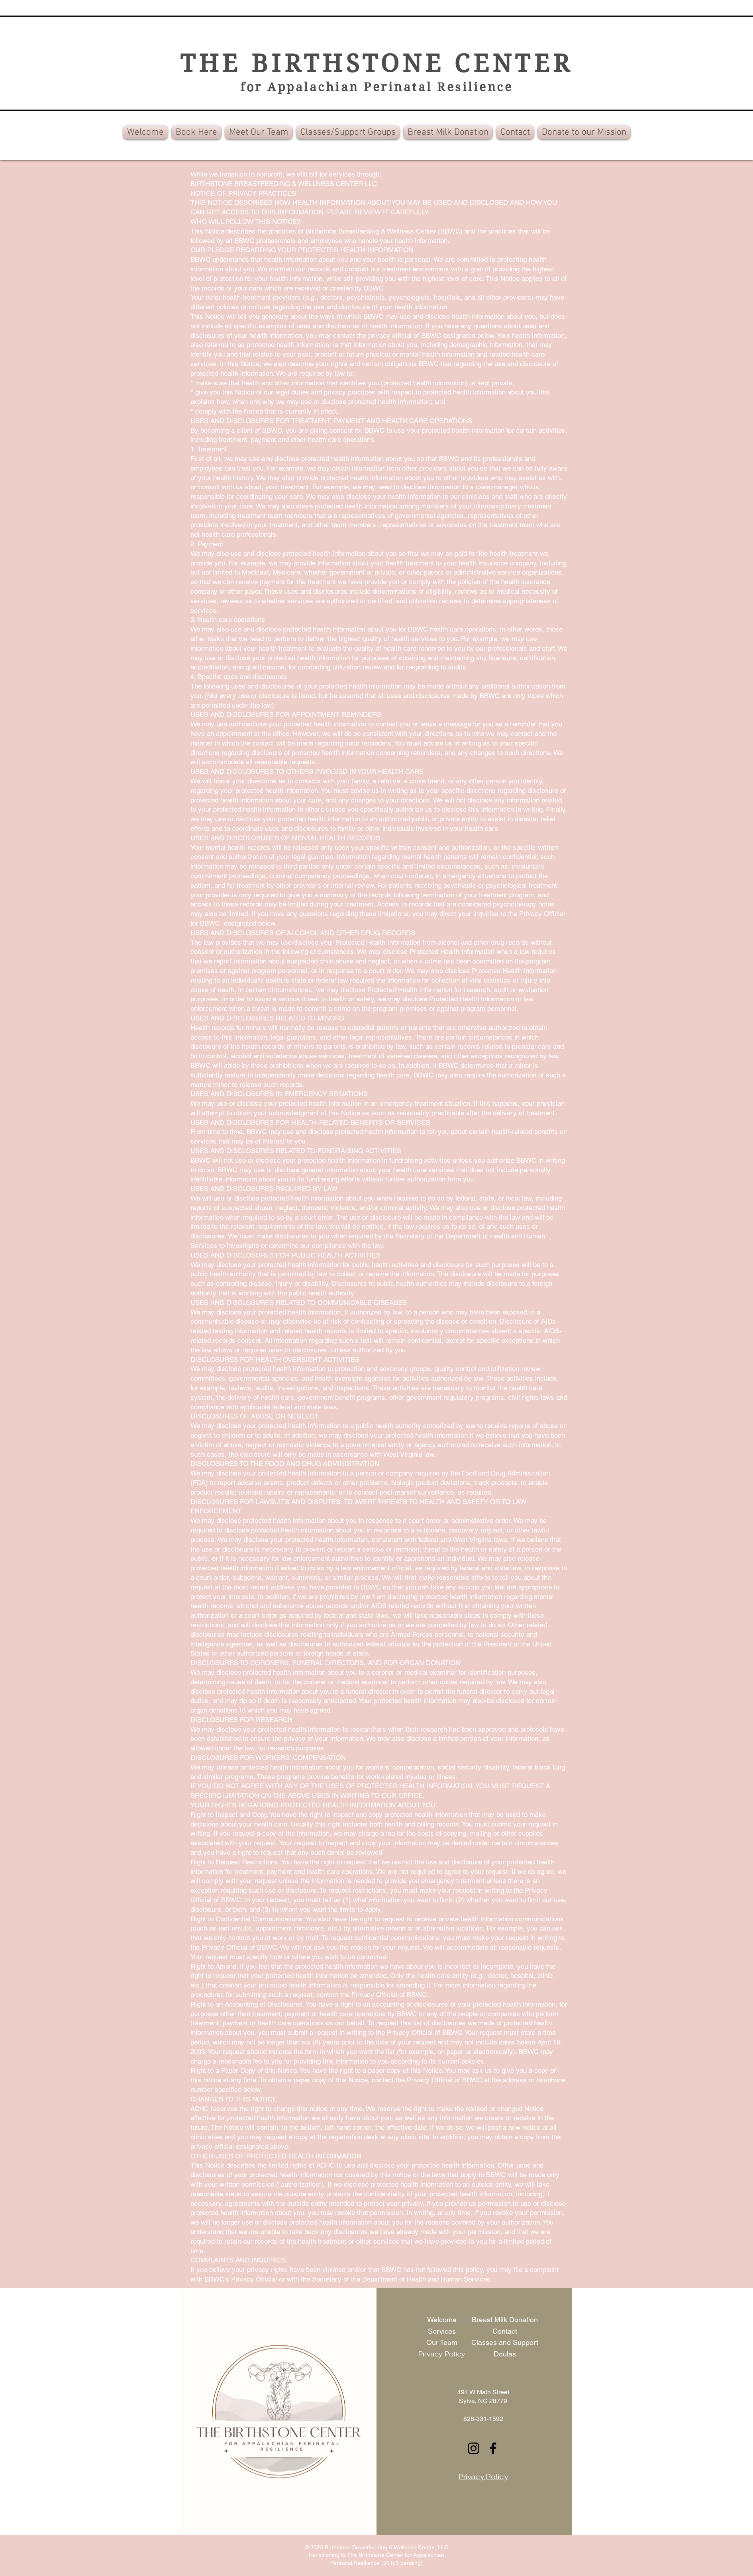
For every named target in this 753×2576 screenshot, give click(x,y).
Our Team (441, 2342)
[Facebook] (493, 2448)
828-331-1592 (483, 2419)
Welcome (442, 2319)
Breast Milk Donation (505, 2319)
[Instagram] (473, 2448)
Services (442, 2331)
